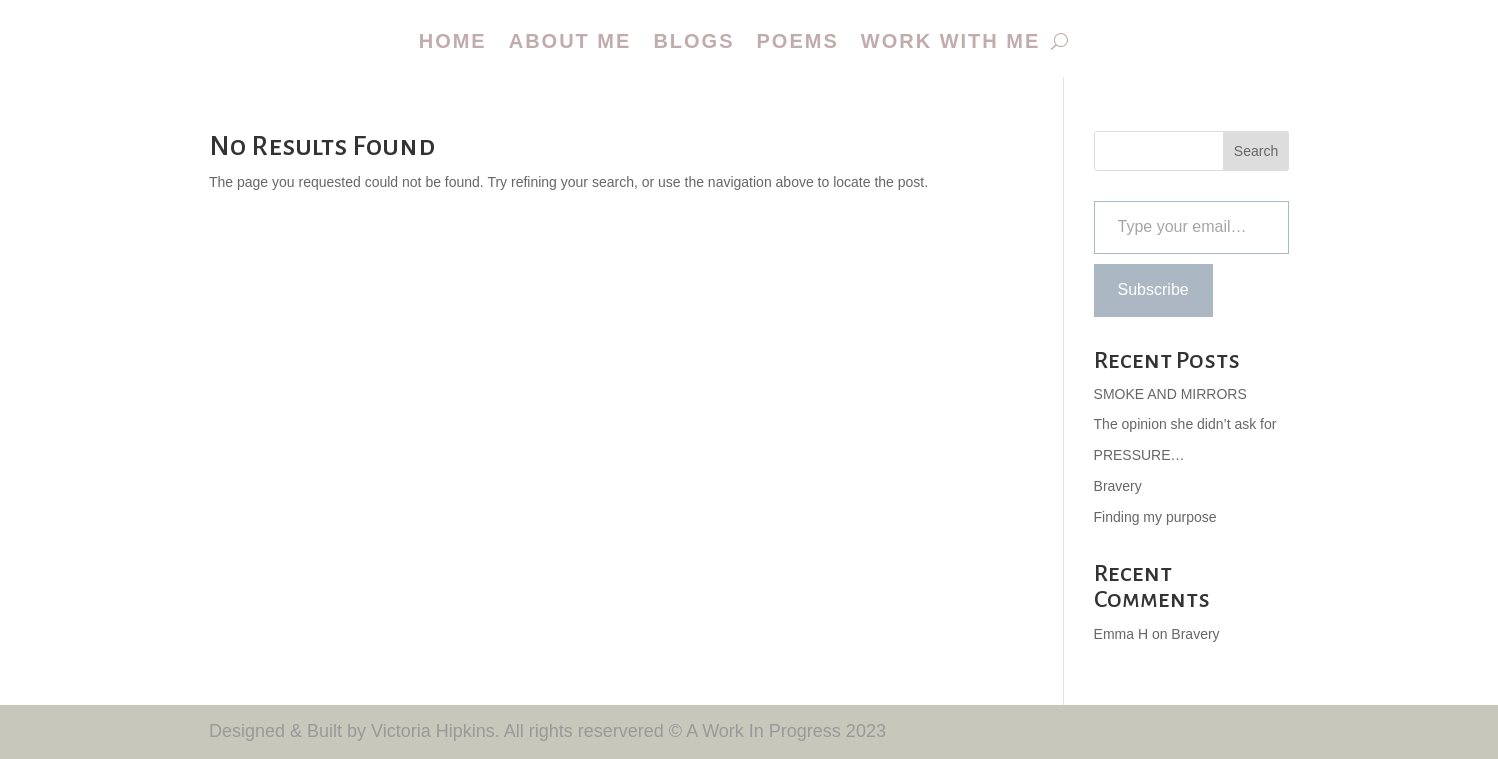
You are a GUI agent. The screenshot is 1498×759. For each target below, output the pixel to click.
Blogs (693, 41)
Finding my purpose (1155, 517)
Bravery (1118, 486)
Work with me (951, 41)
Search (1256, 151)
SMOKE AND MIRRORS (1170, 394)
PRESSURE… (1139, 455)
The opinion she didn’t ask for (1185, 424)
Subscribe (1153, 289)
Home (453, 41)
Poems (798, 41)
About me (570, 41)
